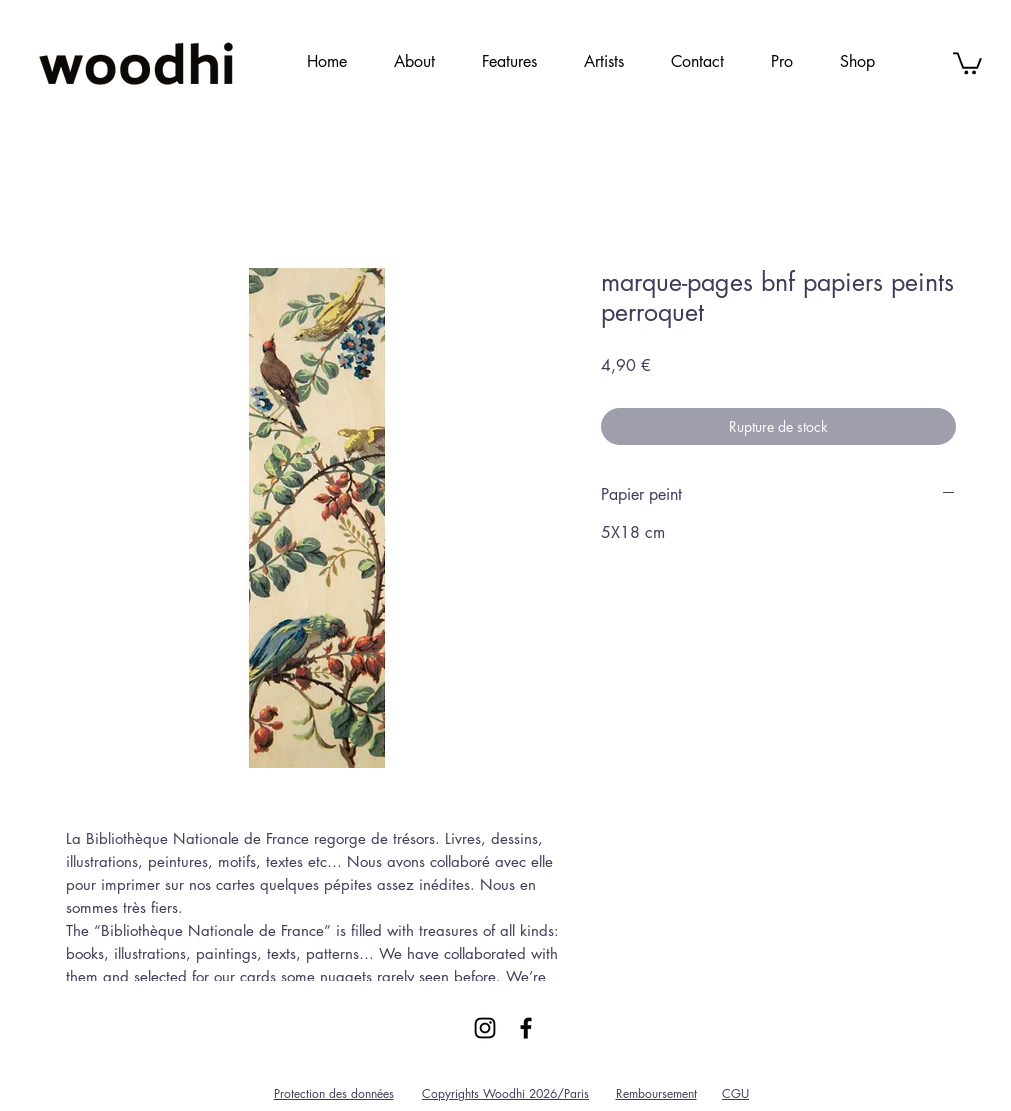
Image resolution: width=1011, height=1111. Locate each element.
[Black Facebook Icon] (526, 1028)
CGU (735, 1093)
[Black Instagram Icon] (485, 1028)
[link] (967, 62)
